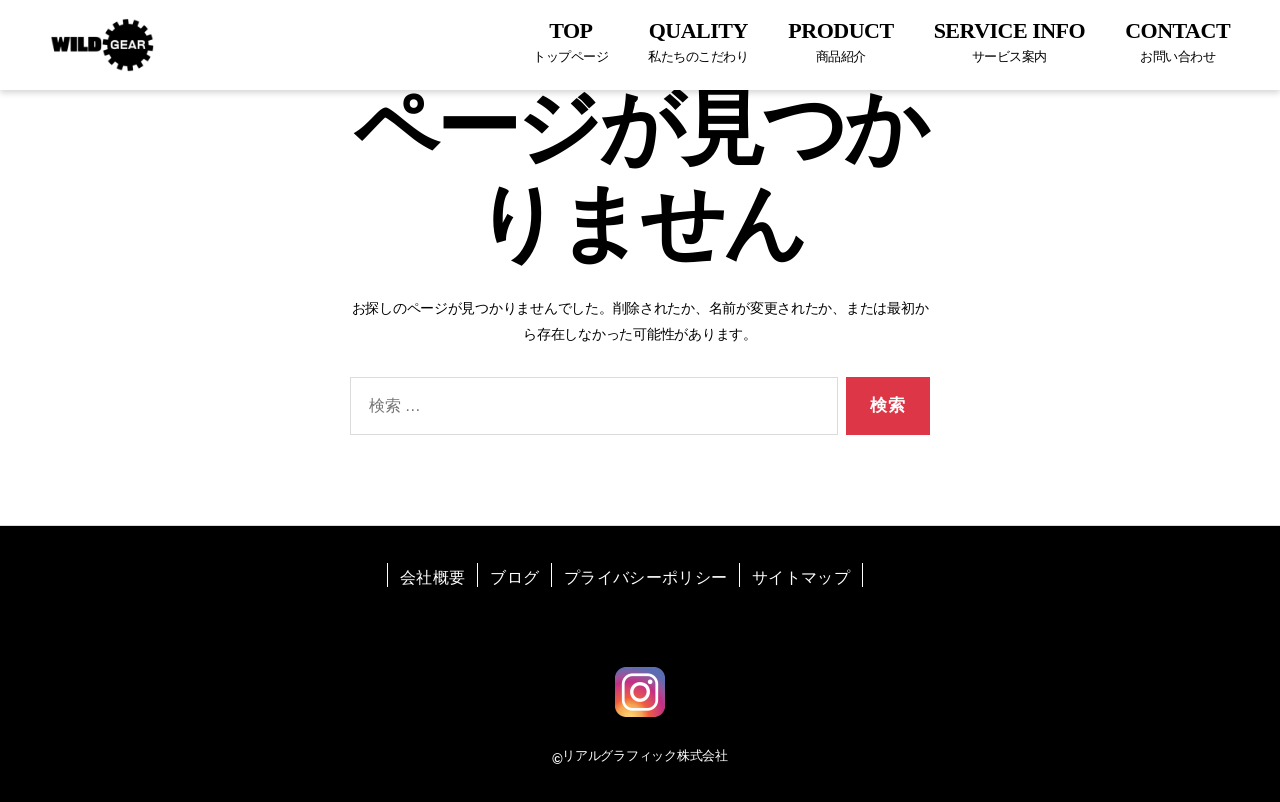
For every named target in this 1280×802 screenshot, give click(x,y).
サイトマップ (801, 577)
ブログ (514, 577)
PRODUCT (840, 41)
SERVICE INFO (1010, 41)
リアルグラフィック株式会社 (645, 755)
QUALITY (698, 41)
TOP (570, 41)
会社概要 (432, 577)
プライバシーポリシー (645, 577)
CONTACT (1177, 41)
